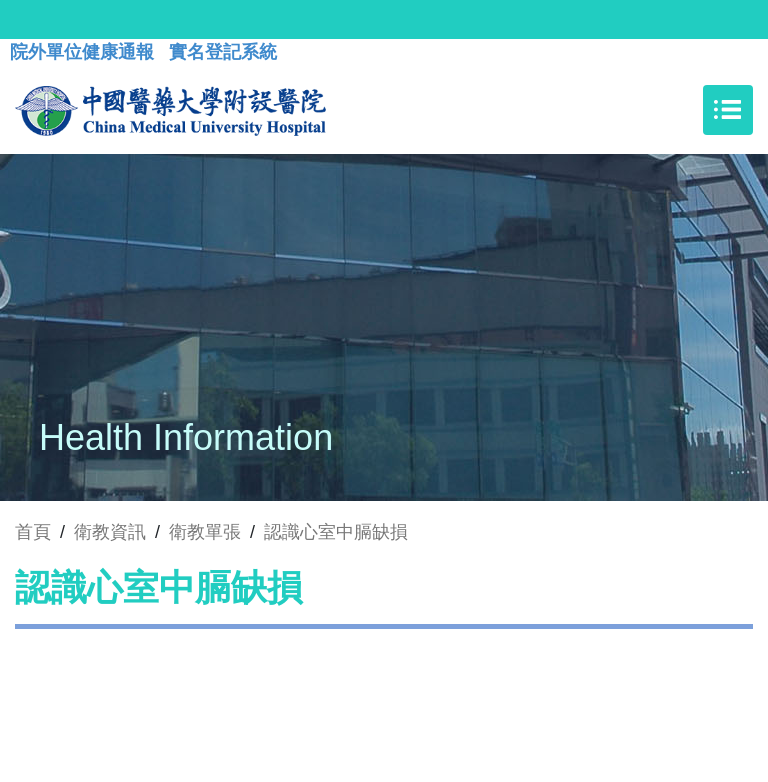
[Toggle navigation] (728, 110)
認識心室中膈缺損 (336, 532)
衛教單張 (205, 532)
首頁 (33, 532)
